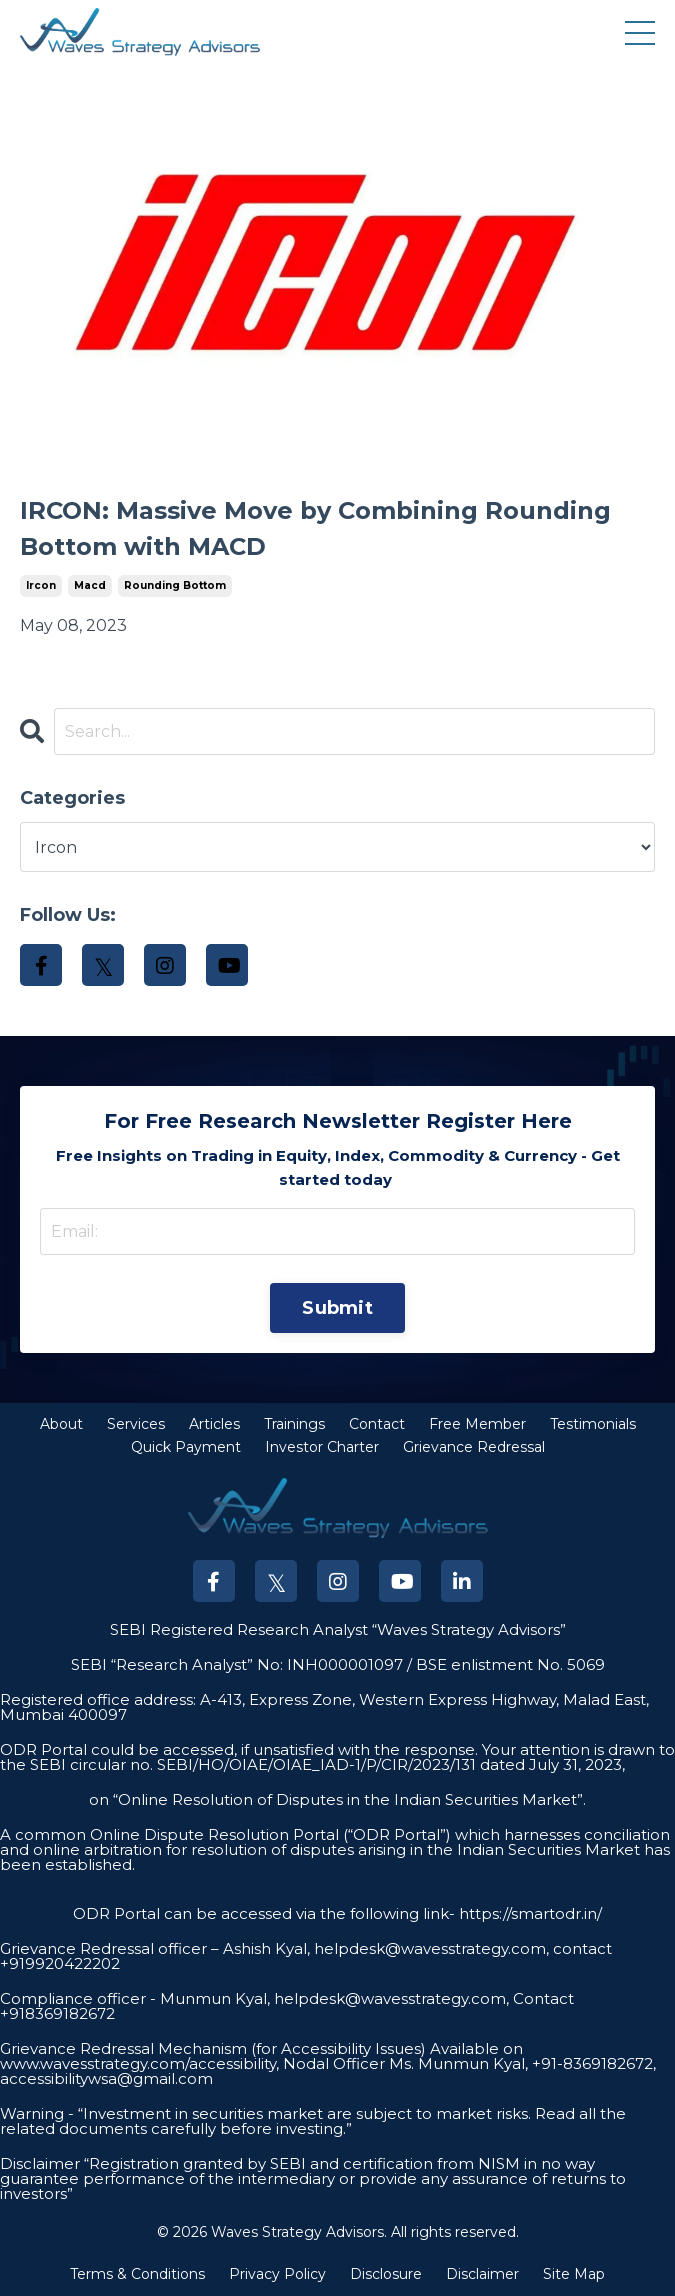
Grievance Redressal (474, 1447)
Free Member (477, 1424)
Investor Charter (322, 1447)
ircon (41, 585)
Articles (214, 1424)
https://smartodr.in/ (528, 1913)
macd (90, 585)
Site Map (574, 2274)
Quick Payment (186, 1447)
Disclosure (386, 2274)
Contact (377, 1424)
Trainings (294, 1424)
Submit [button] (337, 1308)
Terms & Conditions (137, 2274)
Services (136, 1424)
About (61, 1424)
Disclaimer (482, 2274)
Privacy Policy (277, 2274)
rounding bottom (175, 585)
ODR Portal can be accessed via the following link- (264, 1913)
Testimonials (593, 1424)
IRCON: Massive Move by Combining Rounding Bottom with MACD (315, 528)
